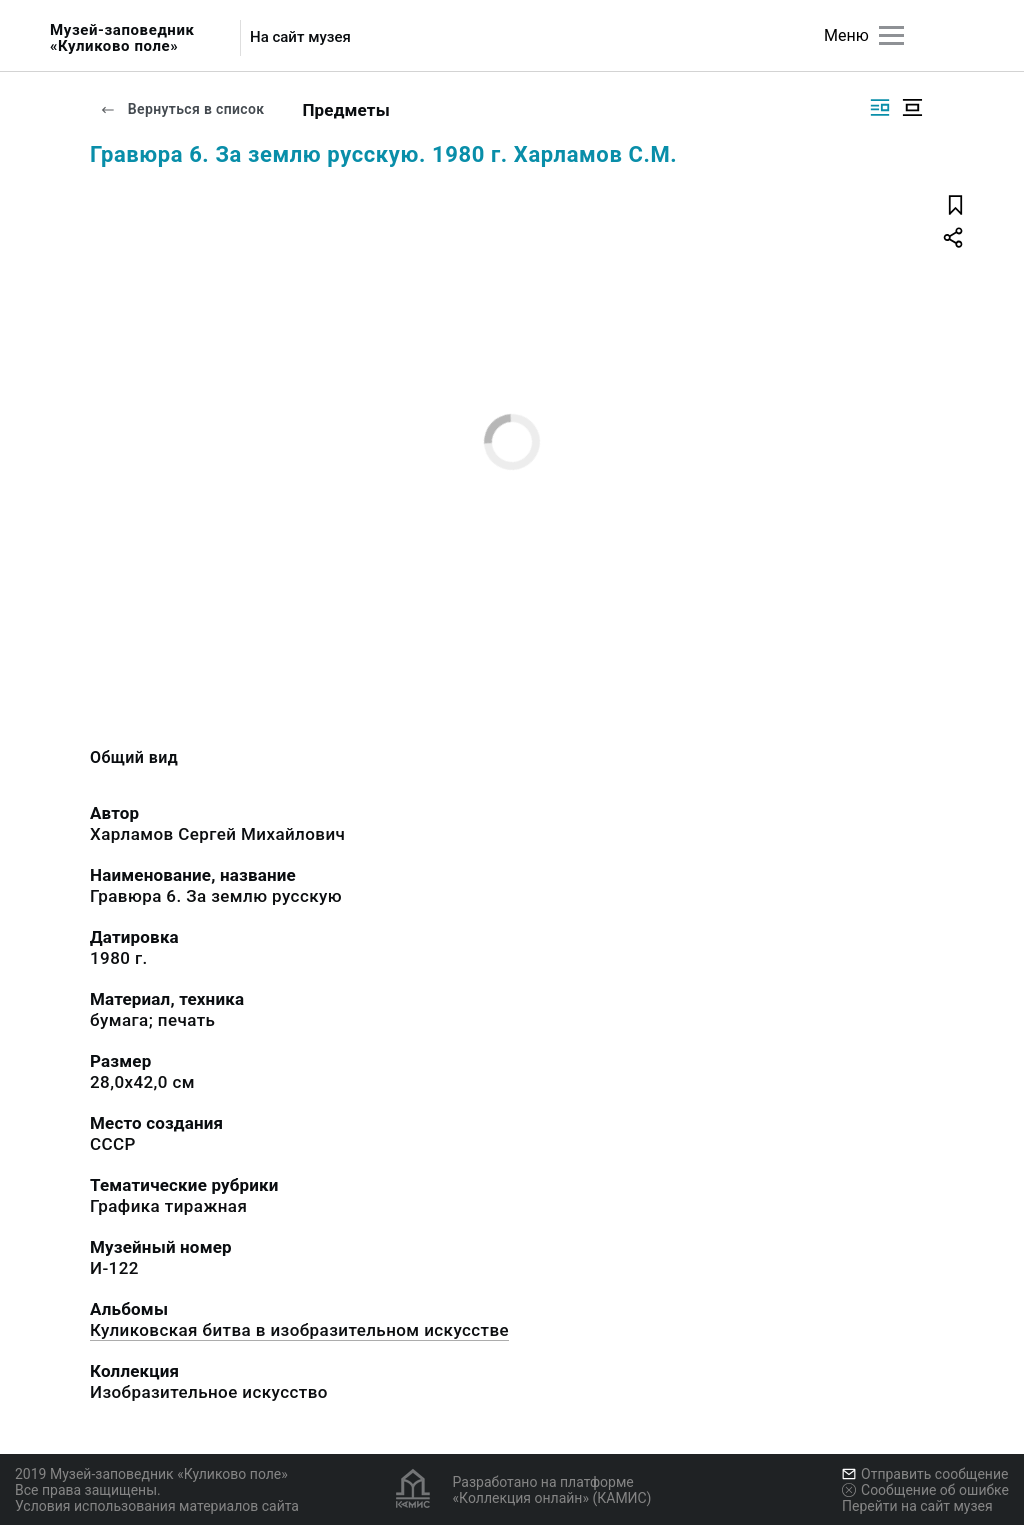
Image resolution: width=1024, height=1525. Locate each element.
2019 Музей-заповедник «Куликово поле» (151, 1474)
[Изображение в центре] (912, 107)
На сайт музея (300, 37)
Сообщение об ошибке (925, 1490)
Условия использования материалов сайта (157, 1506)
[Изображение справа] (880, 107)
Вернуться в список (182, 109)
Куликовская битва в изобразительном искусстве (299, 1330)
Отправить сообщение (925, 1474)
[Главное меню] (891, 35)
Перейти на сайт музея (917, 1506)
